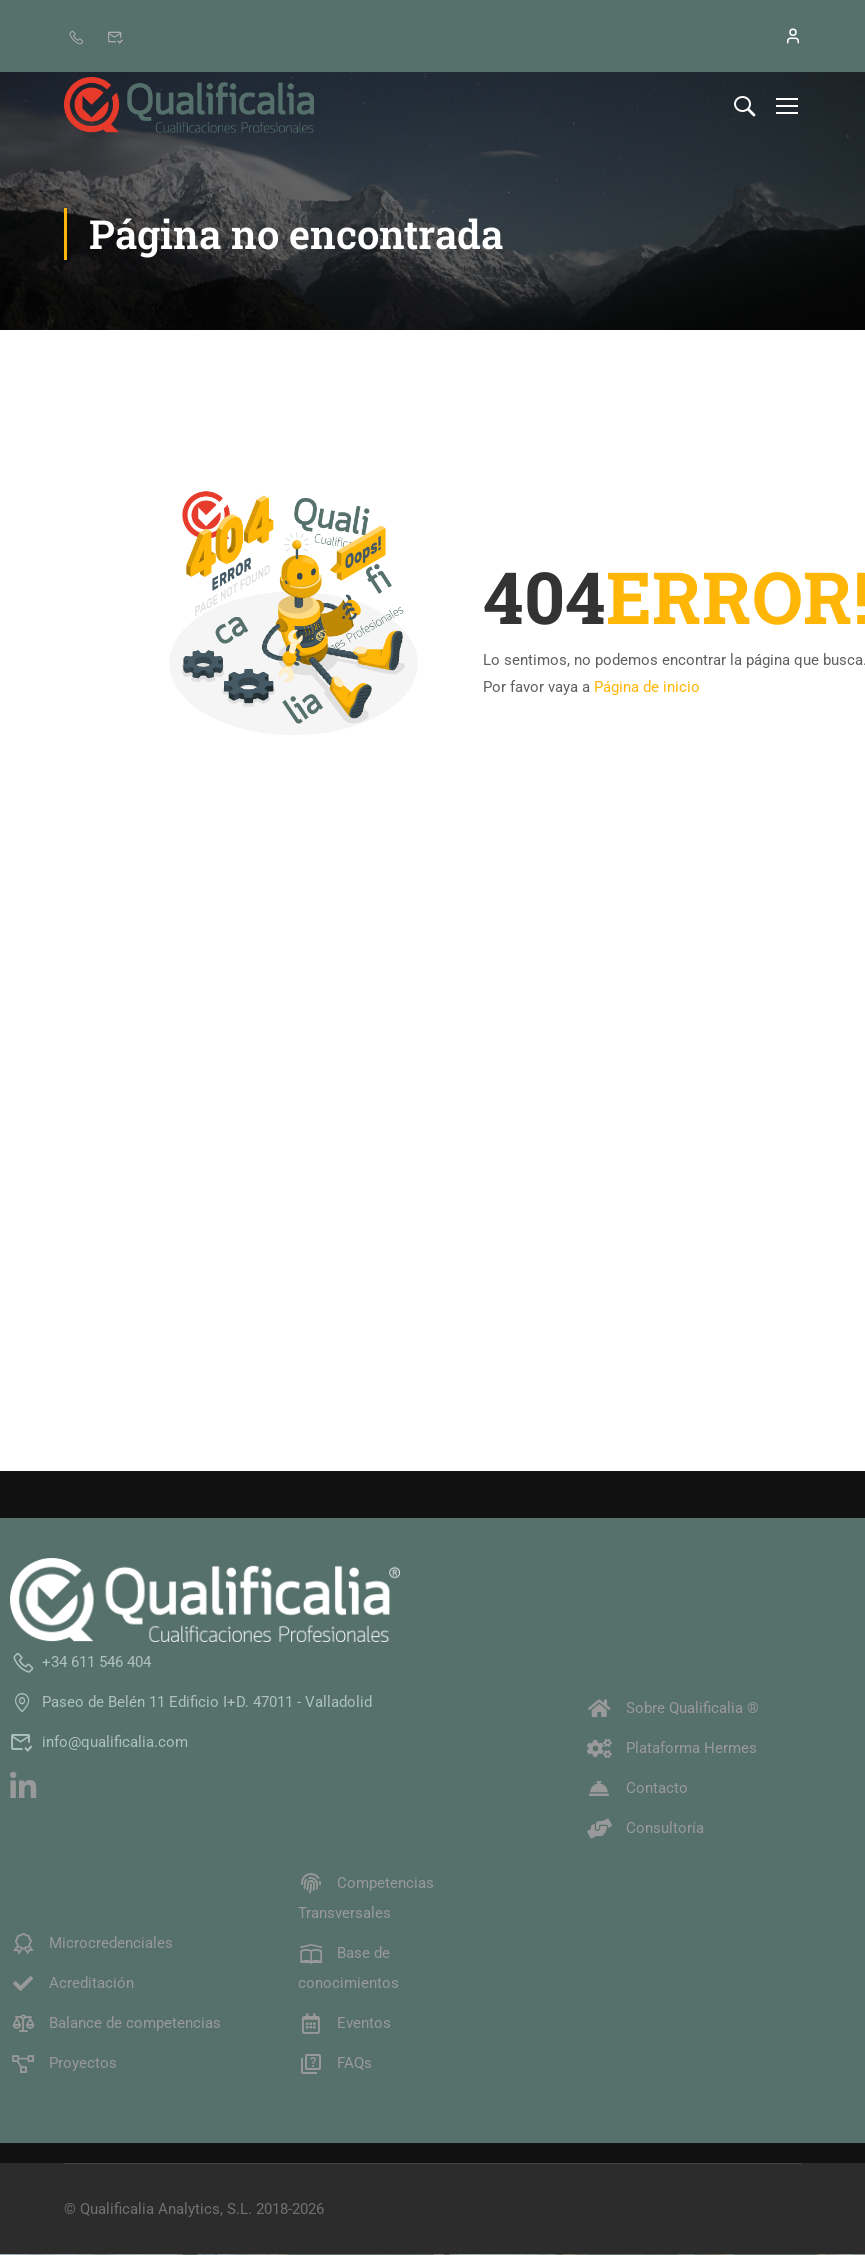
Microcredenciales (91, 1944)
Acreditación (72, 1984)
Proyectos (63, 2064)
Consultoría (645, 1829)
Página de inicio (647, 687)
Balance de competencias (115, 2024)
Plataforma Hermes (672, 1749)
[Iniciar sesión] (782, 36)
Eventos (344, 2024)
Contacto (637, 1789)
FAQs (335, 2064)
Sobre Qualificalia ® (673, 1709)
